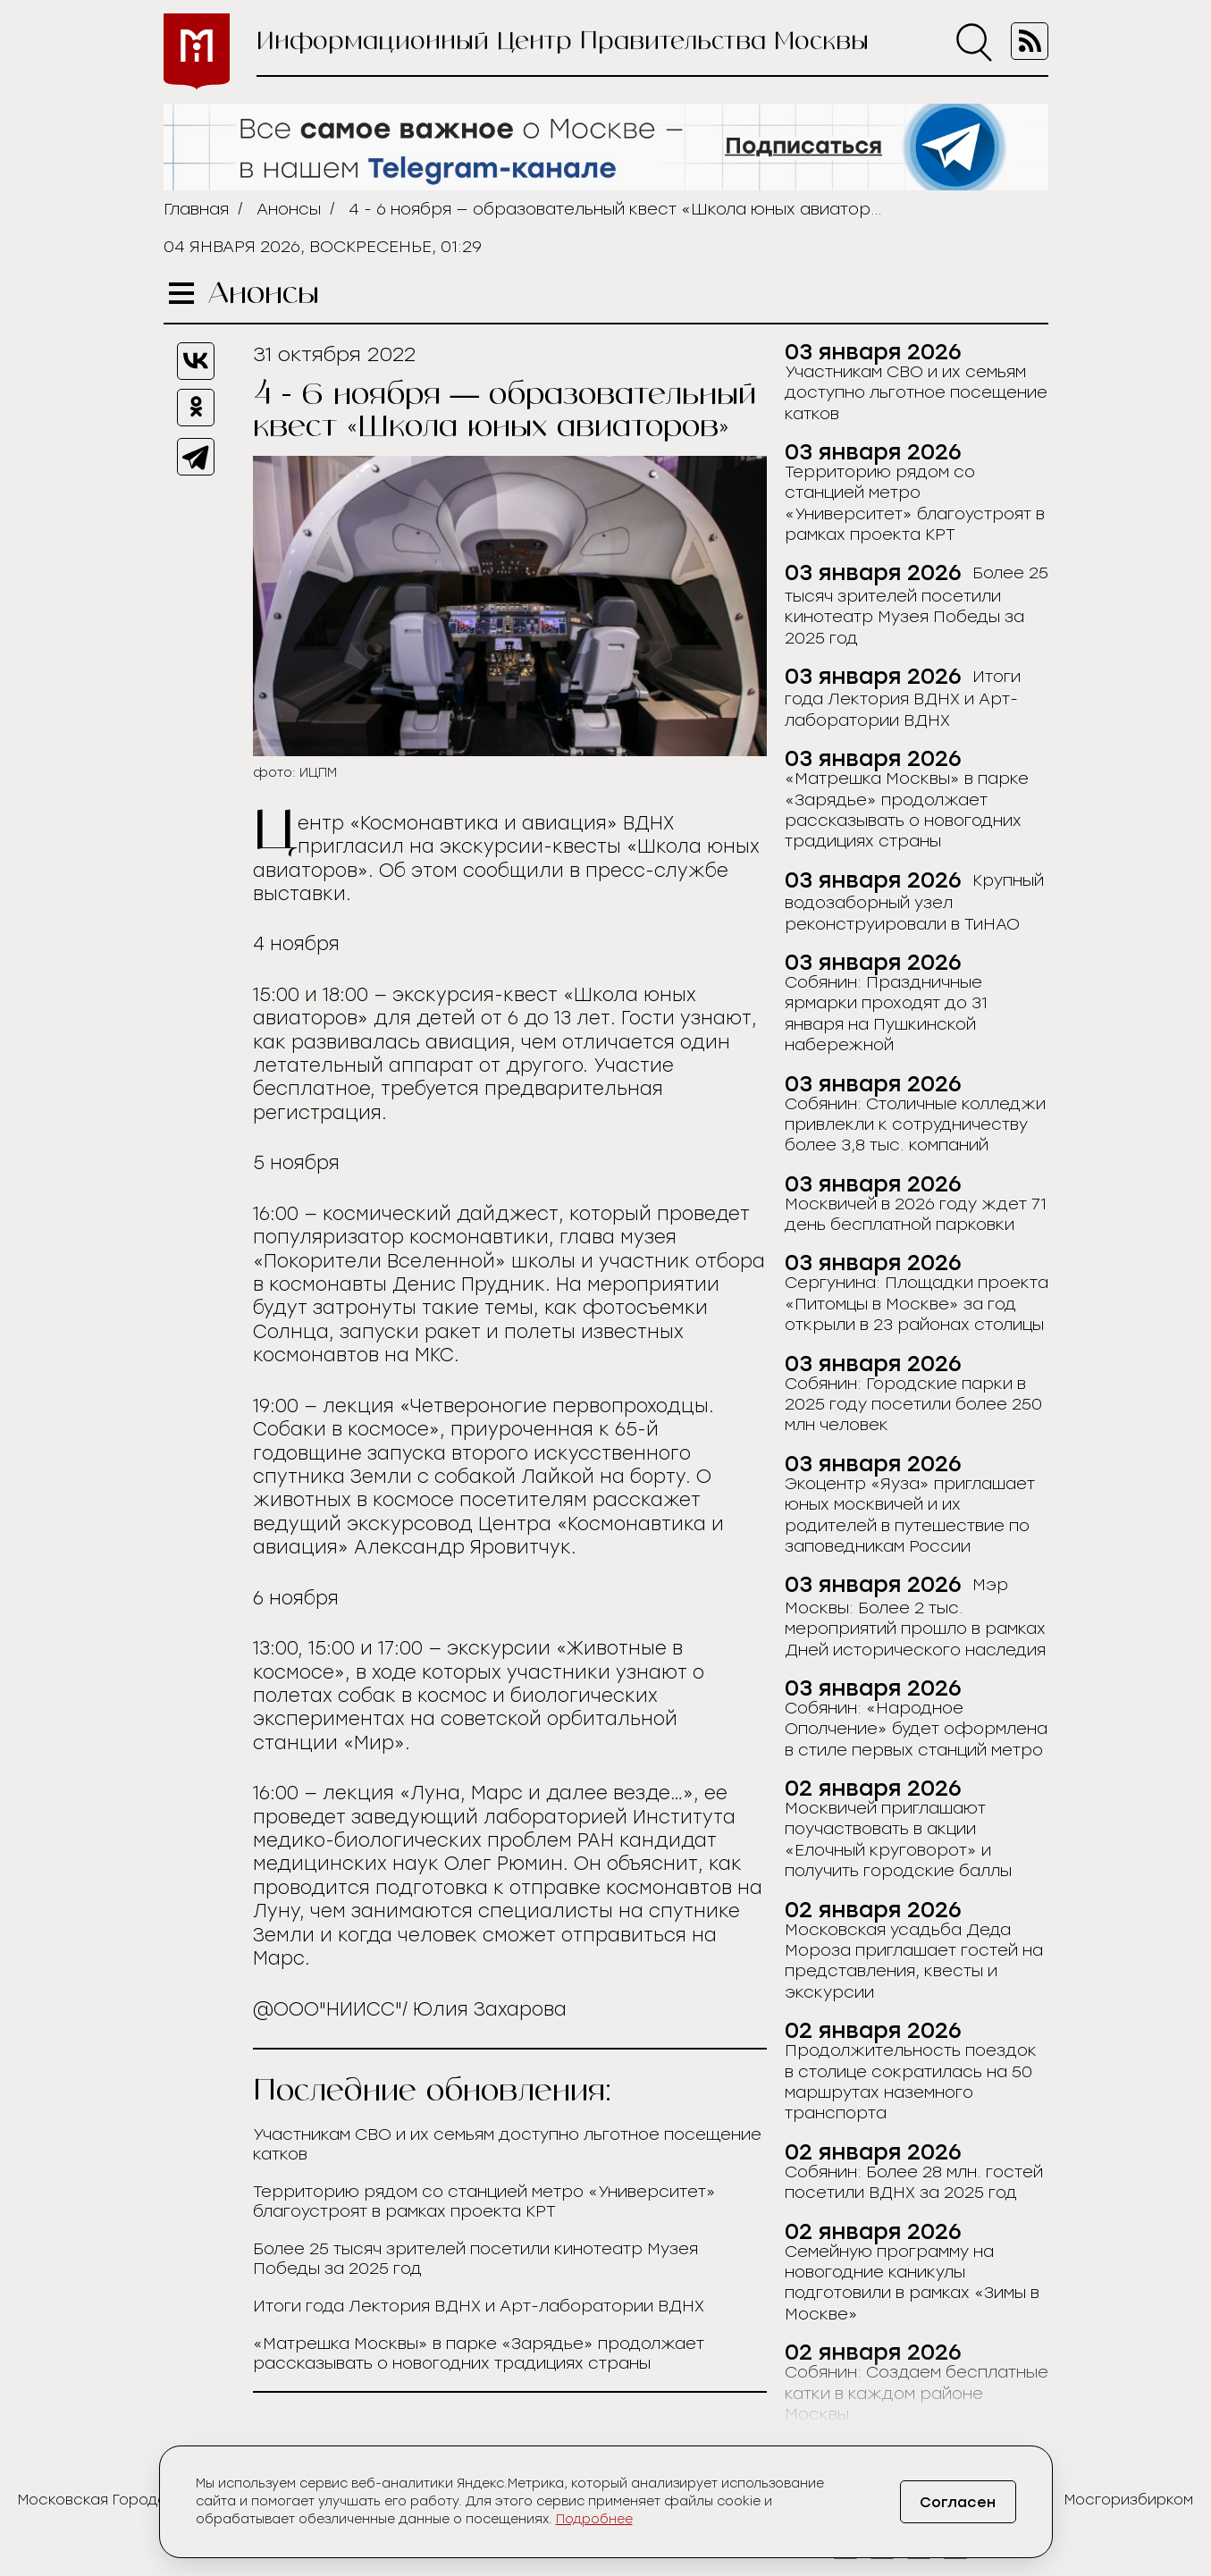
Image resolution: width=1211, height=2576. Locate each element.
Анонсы (288, 209)
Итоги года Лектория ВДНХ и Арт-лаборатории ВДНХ (478, 2306)
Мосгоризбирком (1128, 2499)
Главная (196, 209)
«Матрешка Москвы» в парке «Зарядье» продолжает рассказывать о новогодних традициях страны (478, 2353)
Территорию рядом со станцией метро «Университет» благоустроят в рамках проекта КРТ (484, 2201)
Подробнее (594, 2519)
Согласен (958, 2502)
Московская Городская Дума (127, 2499)
